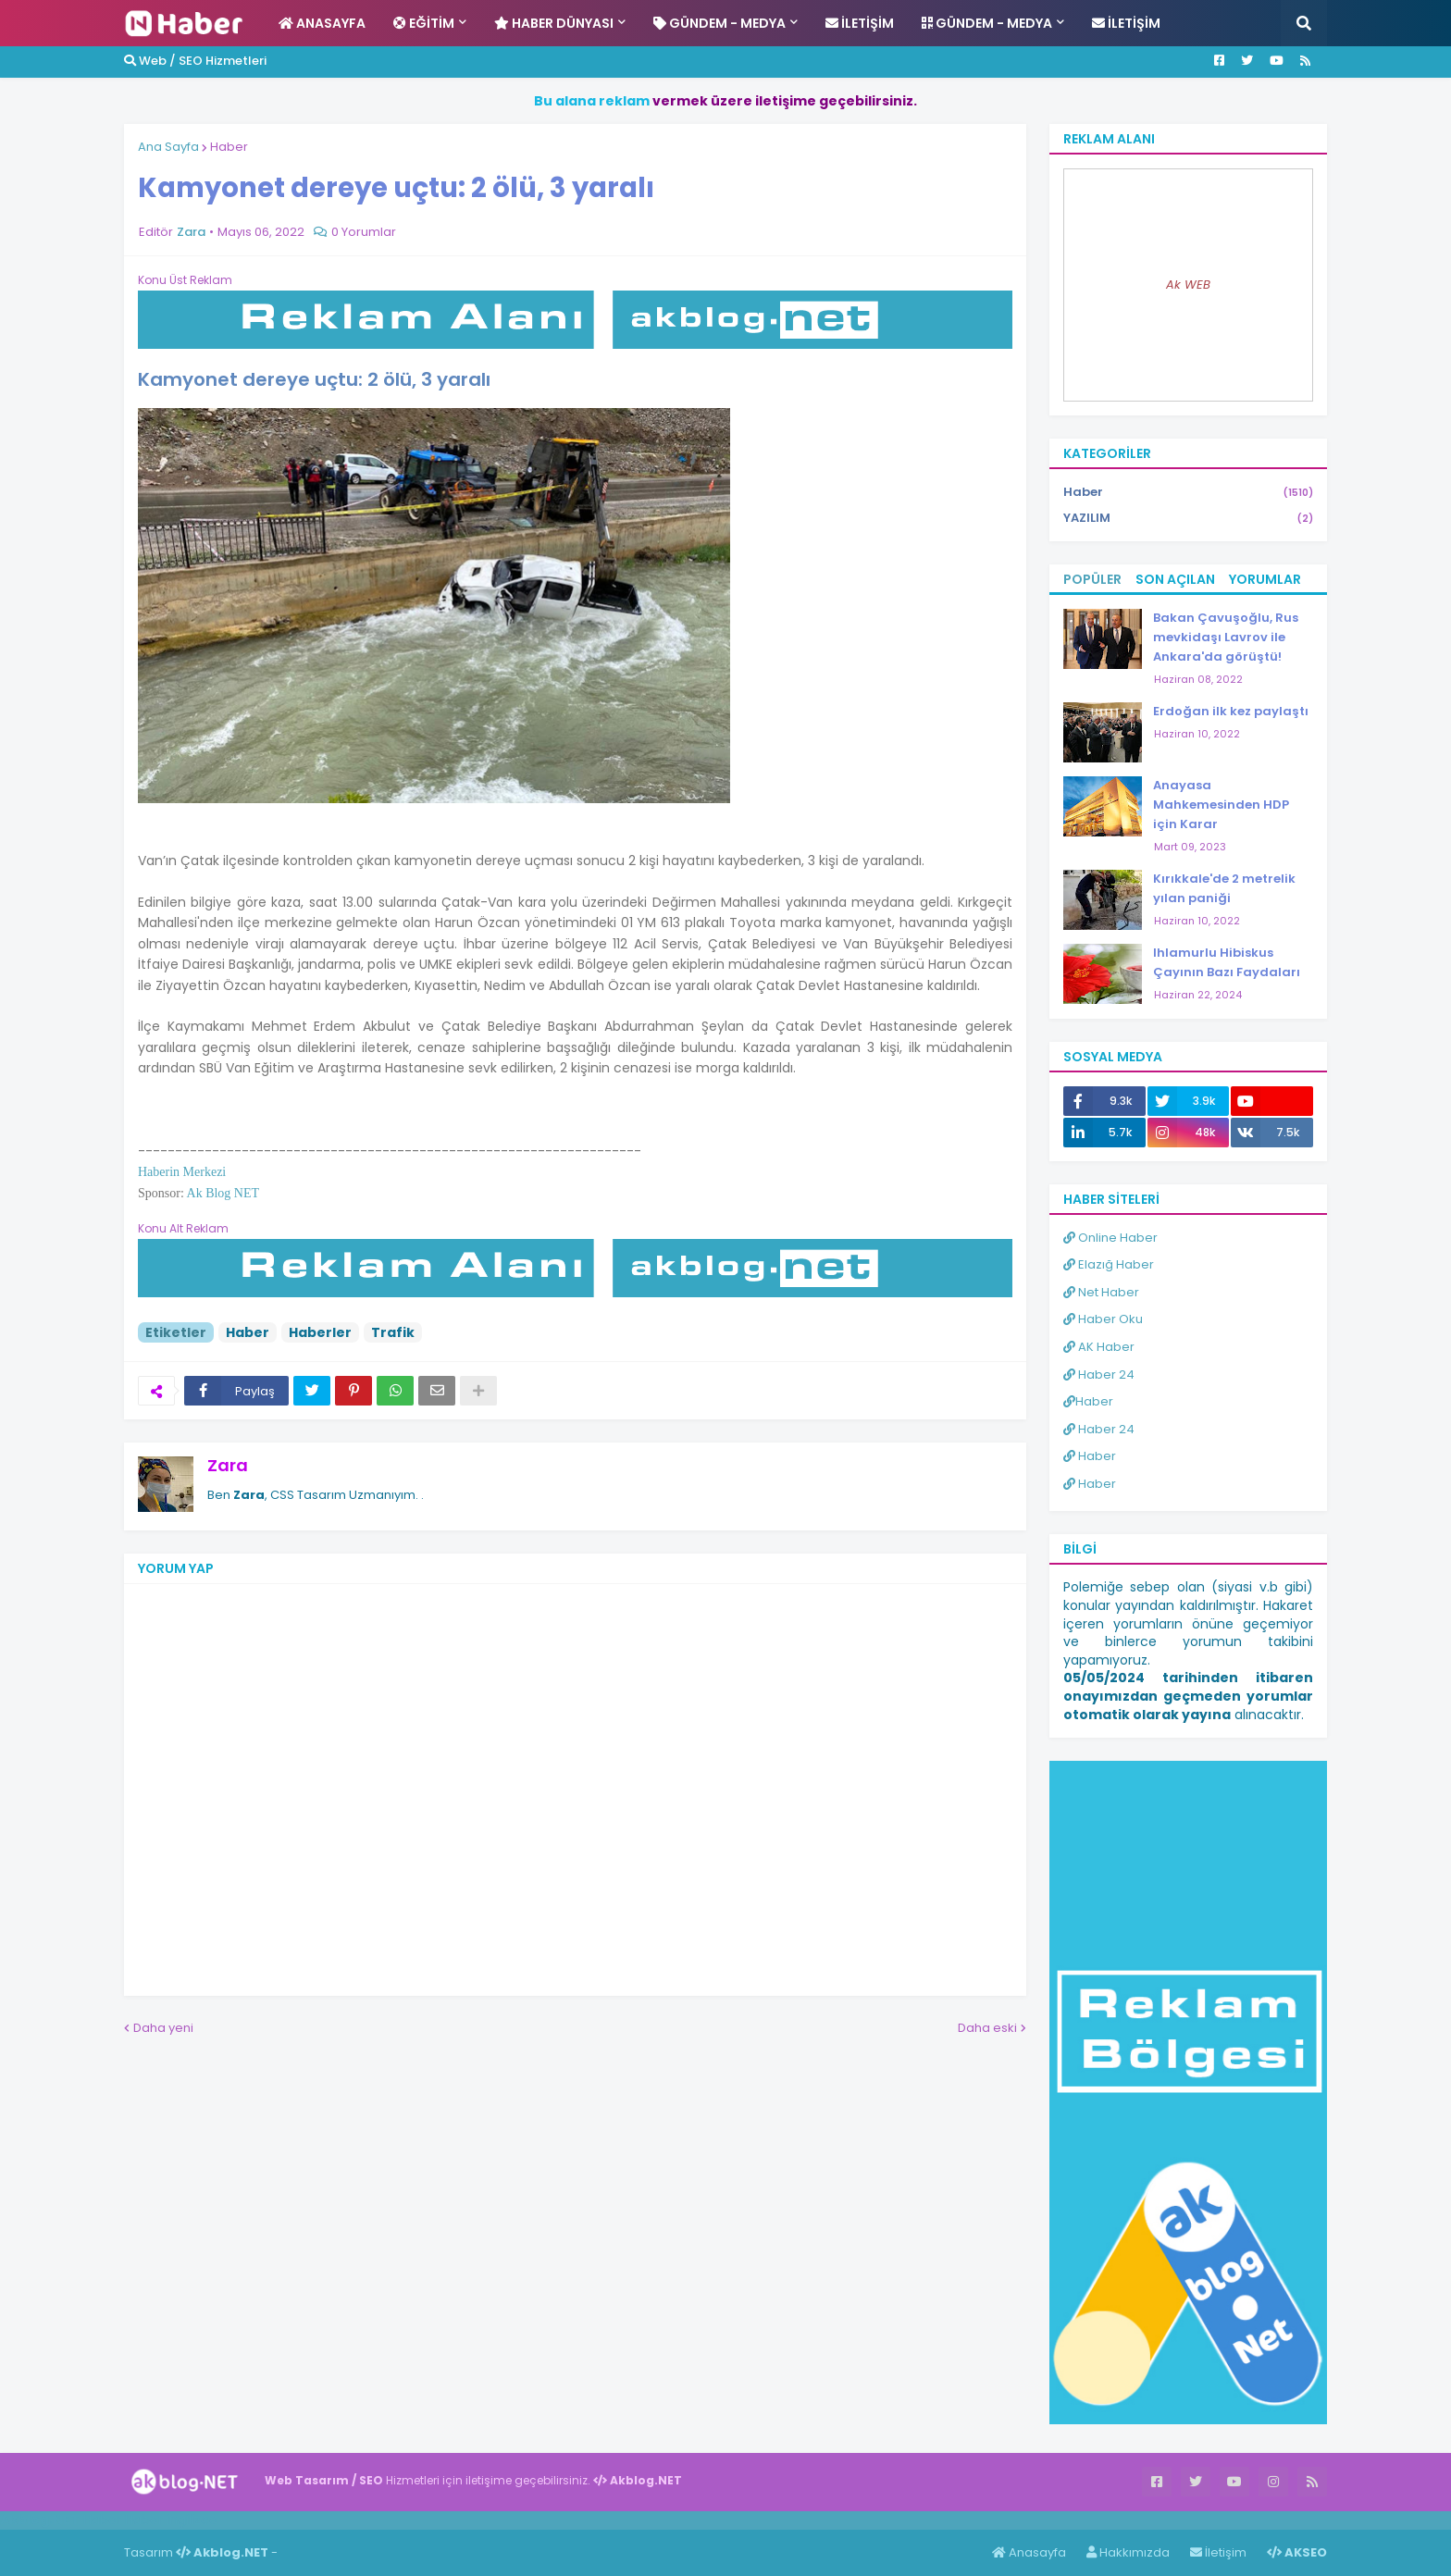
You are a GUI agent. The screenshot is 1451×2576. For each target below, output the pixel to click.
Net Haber (1101, 1292)
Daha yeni (163, 2028)
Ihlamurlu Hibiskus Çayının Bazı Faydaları (1226, 962)
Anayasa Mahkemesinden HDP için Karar (1221, 804)
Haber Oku (1103, 1319)
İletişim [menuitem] (859, 23)
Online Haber (1110, 1237)
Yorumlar (1265, 579)
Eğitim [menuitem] (423, 23)
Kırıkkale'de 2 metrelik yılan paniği (1224, 888)
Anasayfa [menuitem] (322, 23)
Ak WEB (1188, 284)
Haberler (320, 1332)
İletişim (1218, 2552)
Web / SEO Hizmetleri (195, 60)
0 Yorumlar (363, 232)
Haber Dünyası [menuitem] (554, 23)
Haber (229, 146)
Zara (227, 1465)
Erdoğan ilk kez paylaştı (1230, 711)
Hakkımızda (1128, 2552)
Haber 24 (1099, 1374)
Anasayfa (1029, 2552)
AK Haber (1099, 1347)
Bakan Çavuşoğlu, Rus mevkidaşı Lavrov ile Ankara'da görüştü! (1225, 637)
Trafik (393, 1332)
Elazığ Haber (1108, 1264)
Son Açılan (1175, 579)
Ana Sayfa (168, 146)
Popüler (1092, 579)
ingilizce (192, 2519)
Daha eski (987, 2028)
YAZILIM (1188, 518)
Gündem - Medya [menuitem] (719, 23)
